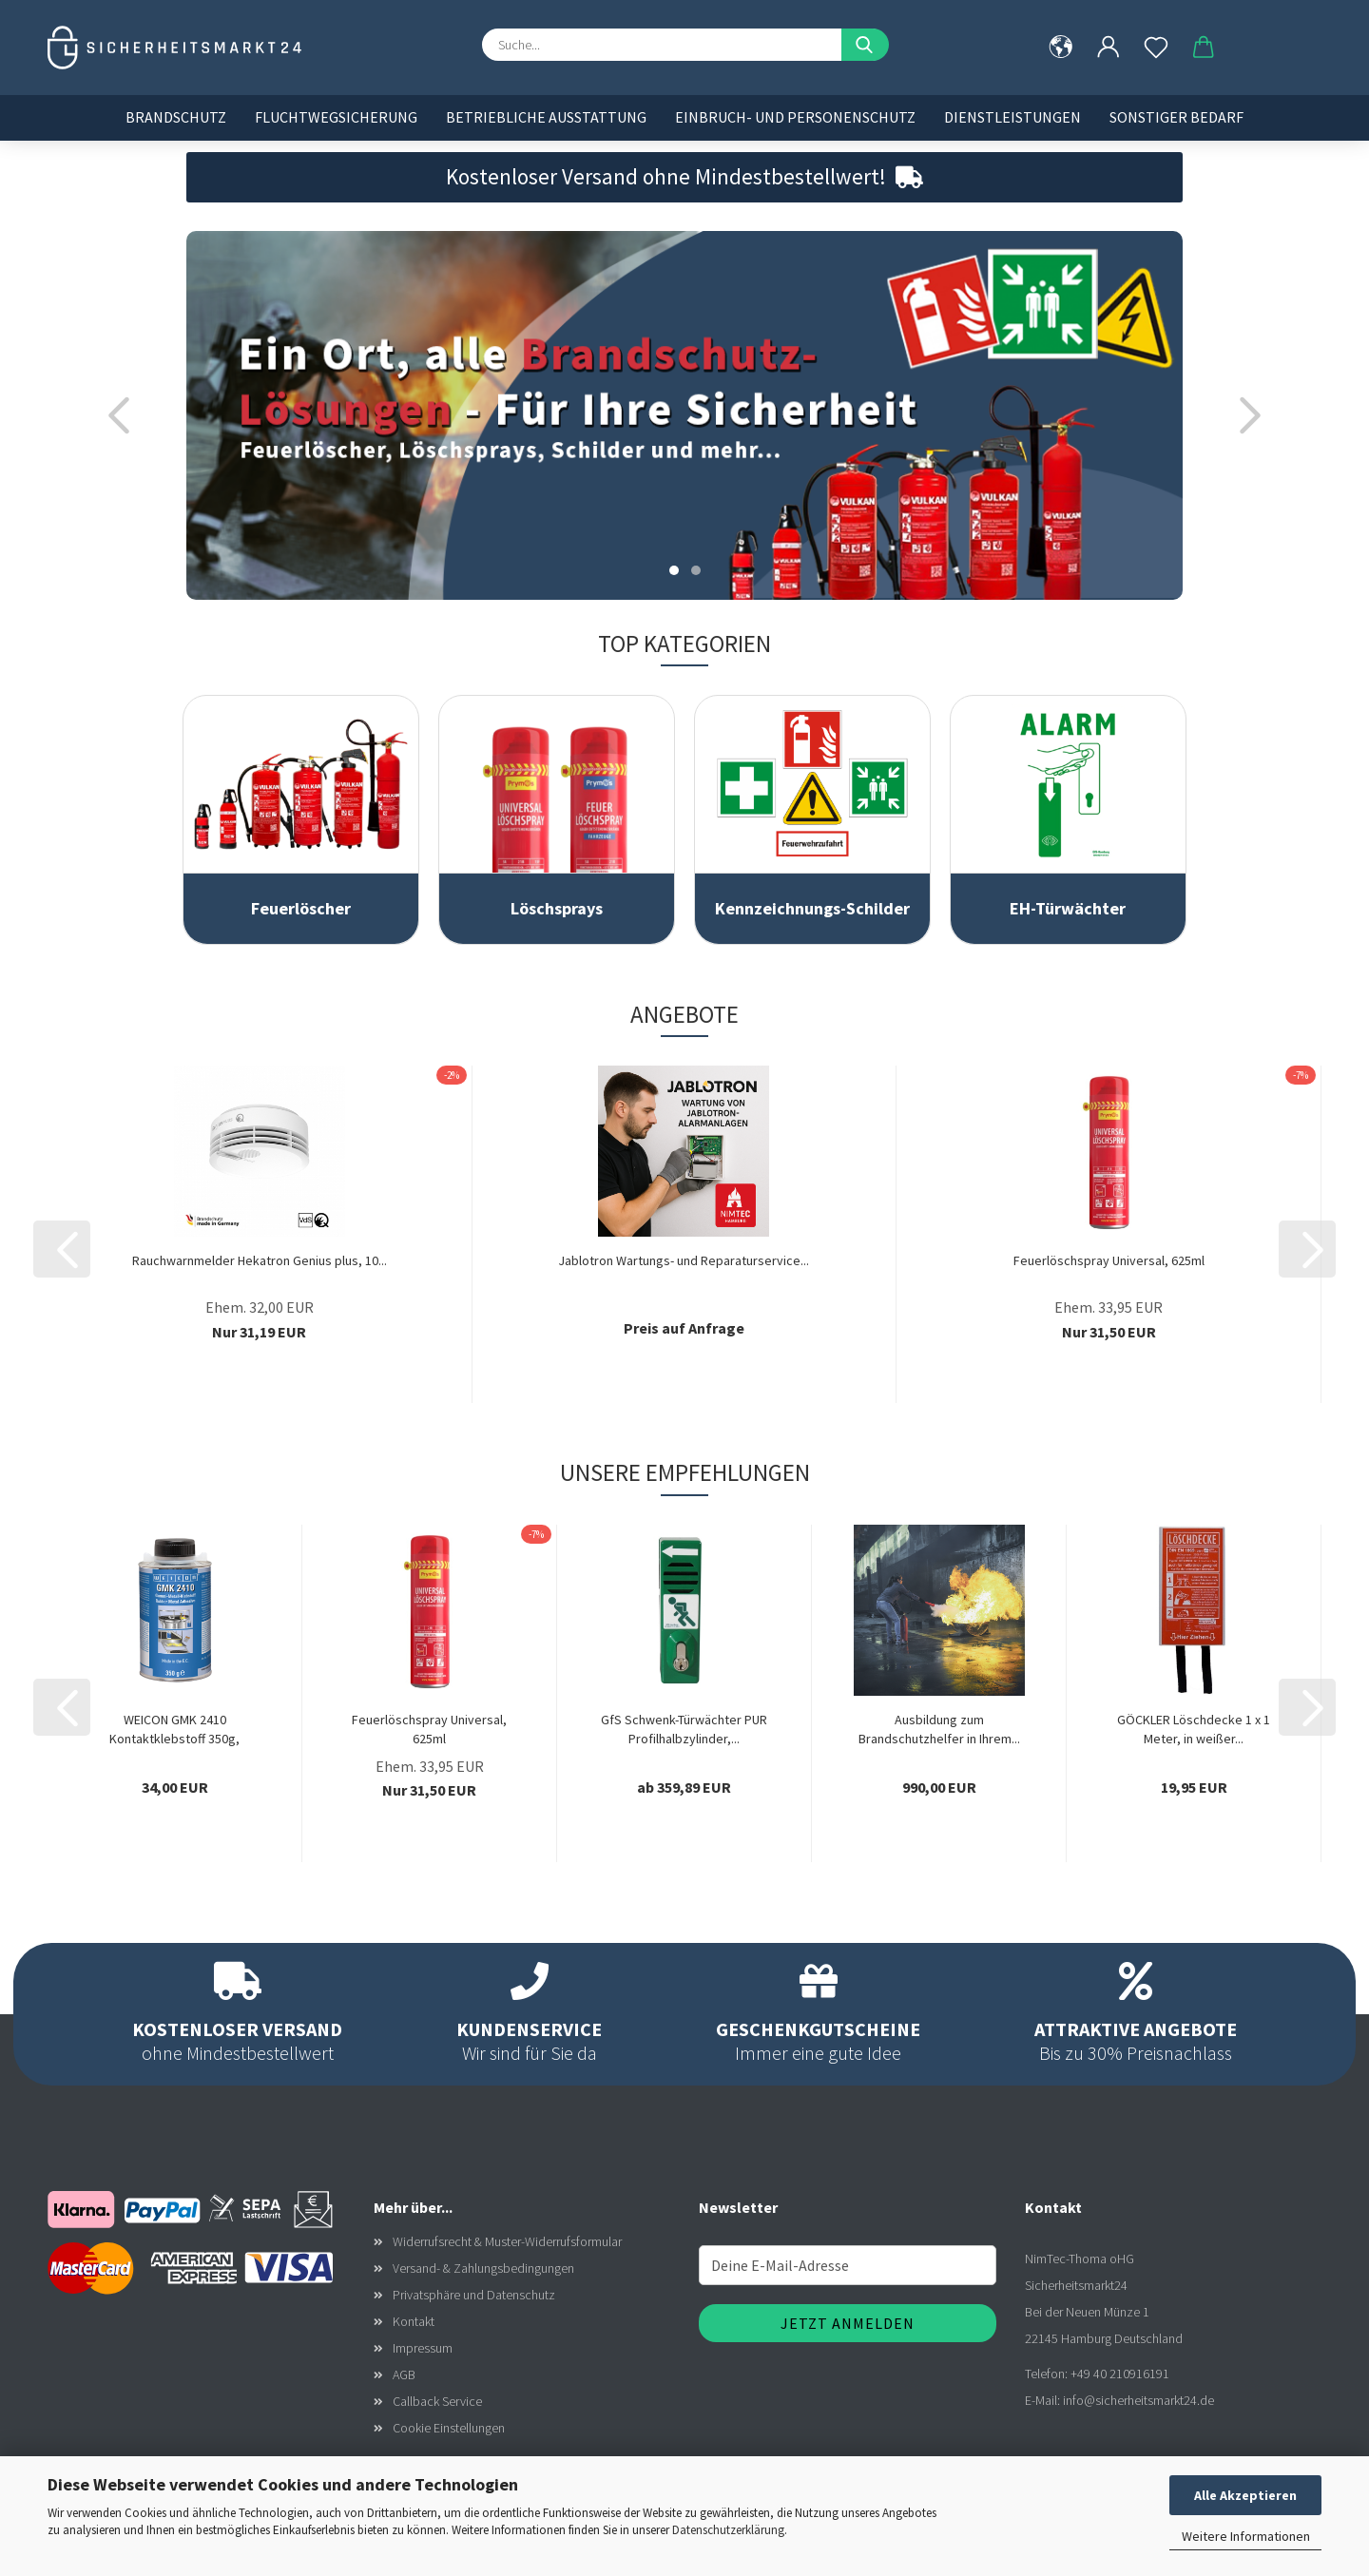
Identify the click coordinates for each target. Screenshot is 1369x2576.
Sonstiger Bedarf (1176, 116)
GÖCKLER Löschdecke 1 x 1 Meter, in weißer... (1193, 1729)
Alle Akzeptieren (1245, 2495)
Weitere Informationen (1246, 2536)
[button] (1108, 47)
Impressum (423, 2347)
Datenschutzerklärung (728, 2530)
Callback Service (437, 2401)
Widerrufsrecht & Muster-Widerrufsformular (507, 2241)
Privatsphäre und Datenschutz (474, 2294)
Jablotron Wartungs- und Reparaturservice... (683, 1260)
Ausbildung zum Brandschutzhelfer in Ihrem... (939, 1729)
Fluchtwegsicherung (336, 116)
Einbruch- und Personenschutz (795, 116)
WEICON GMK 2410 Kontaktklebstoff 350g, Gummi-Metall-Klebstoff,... (175, 1729)
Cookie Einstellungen (449, 2427)
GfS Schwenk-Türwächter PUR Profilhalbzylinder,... (684, 1729)
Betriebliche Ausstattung (546, 116)
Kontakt (413, 2321)
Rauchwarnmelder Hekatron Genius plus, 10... (259, 1260)
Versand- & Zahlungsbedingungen (483, 2268)
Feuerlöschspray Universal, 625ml (1109, 1260)
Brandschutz (175, 116)
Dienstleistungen (1012, 116)
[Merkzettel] (1156, 47)
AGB (404, 2374)
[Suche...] (865, 45)
